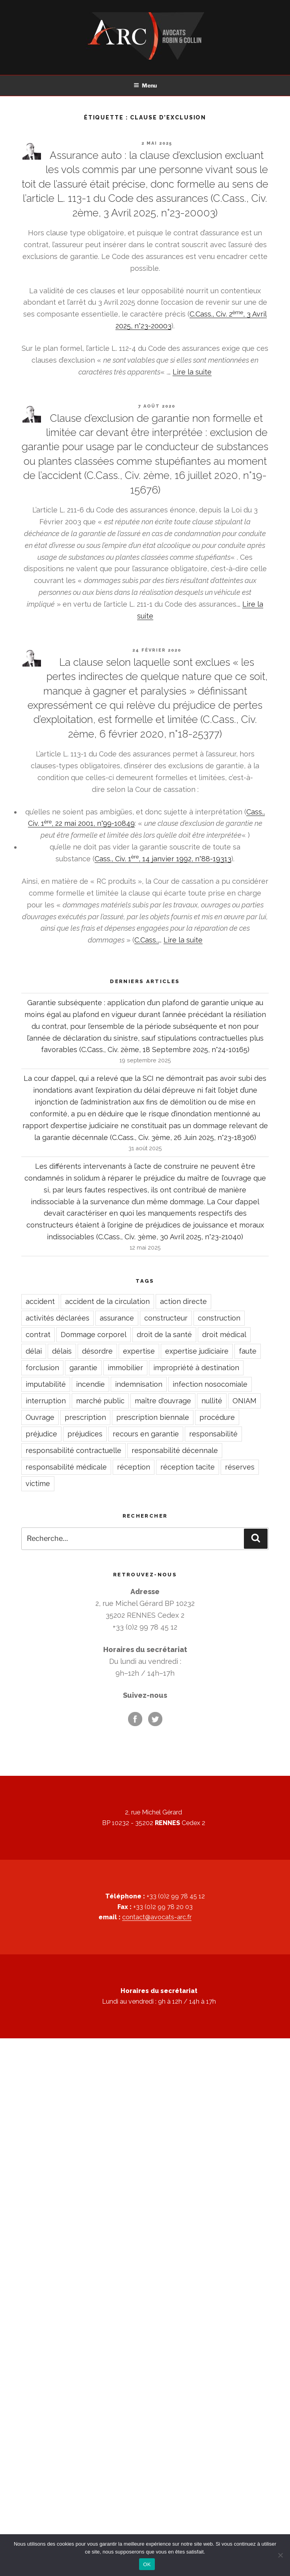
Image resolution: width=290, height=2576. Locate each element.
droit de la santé (164, 1334)
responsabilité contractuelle (73, 1450)
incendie (90, 1384)
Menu (145, 85)
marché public (100, 1401)
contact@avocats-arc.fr (156, 1917)
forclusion (42, 1367)
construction (219, 1318)
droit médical (224, 1334)
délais (62, 1351)
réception (133, 1467)
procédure (217, 1417)
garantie (83, 1367)
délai (34, 1351)
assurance (117, 1318)
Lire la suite (192, 372)
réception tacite (187, 1467)
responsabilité (213, 1434)
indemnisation (138, 1384)
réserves (240, 1467)
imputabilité (46, 1384)
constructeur (166, 1318)
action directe (183, 1301)
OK (147, 2564)
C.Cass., (146, 940)
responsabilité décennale (175, 1450)
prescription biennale (152, 1417)
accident (40, 1301)
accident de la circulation (107, 1301)
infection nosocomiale (210, 1384)
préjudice (41, 1434)
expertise (139, 1351)
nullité (211, 1401)
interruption (46, 1401)
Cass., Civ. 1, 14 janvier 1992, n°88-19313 (163, 859)
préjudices (84, 1434)
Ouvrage (40, 1417)
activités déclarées (57, 1318)
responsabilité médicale (66, 1467)
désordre (97, 1351)
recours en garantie (146, 1434)
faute (248, 1351)
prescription (85, 1417)
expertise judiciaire (197, 1351)
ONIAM (244, 1401)
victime (38, 1483)
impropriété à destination (196, 1367)
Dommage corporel (93, 1334)
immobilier (125, 1367)
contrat (38, 1334)
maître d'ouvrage (163, 1401)
